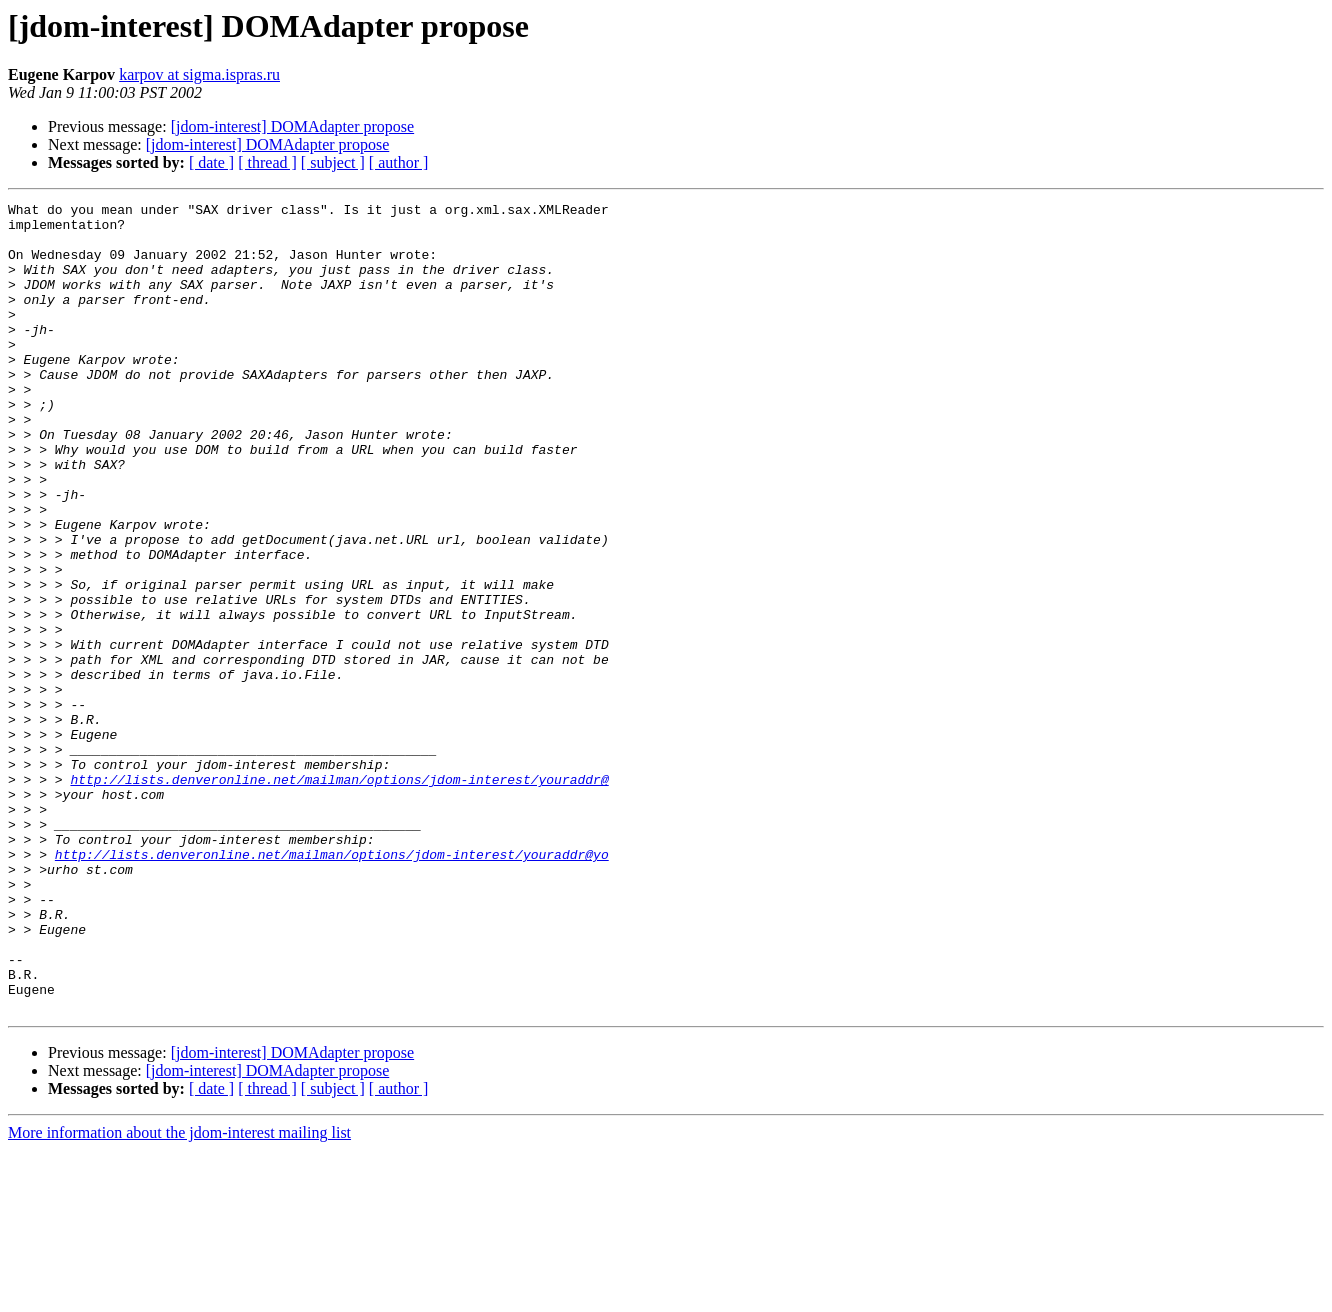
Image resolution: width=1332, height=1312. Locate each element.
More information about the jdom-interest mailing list (179, 1294)
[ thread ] (267, 162)
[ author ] (399, 162)
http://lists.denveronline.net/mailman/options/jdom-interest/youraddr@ (339, 896)
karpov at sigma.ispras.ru (199, 74)
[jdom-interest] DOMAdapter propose (293, 126)
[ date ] (211, 162)
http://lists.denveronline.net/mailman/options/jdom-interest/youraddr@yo (332, 986)
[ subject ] (333, 162)
